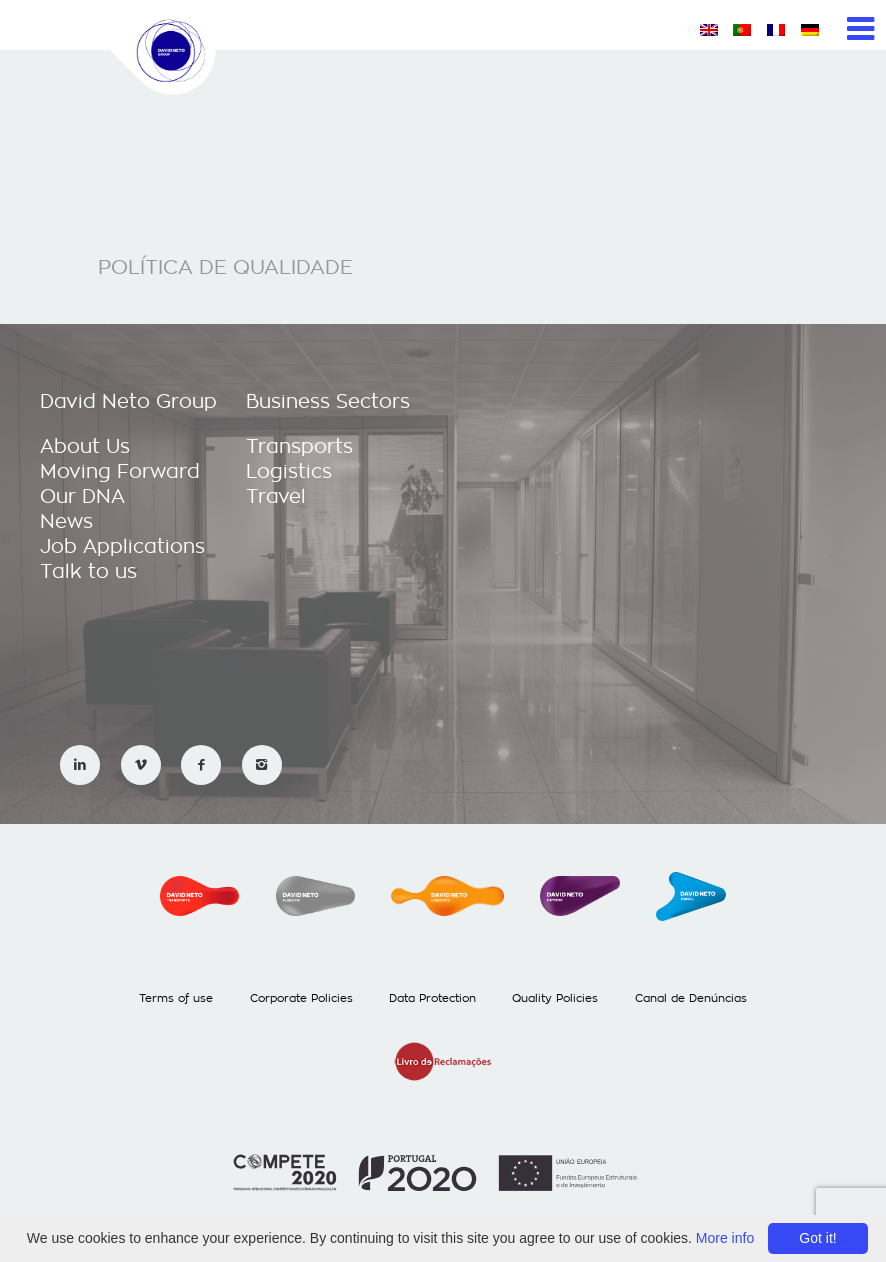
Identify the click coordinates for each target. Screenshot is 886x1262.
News (66, 521)
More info (725, 1238)
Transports (299, 446)
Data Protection (432, 998)
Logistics (289, 471)
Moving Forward (120, 471)
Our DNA (82, 496)
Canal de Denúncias (691, 998)
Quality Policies (555, 998)
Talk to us (88, 571)
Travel (276, 496)
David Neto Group (128, 401)
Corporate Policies (301, 998)
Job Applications (122, 546)
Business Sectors (328, 401)
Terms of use (176, 998)
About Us (85, 446)
